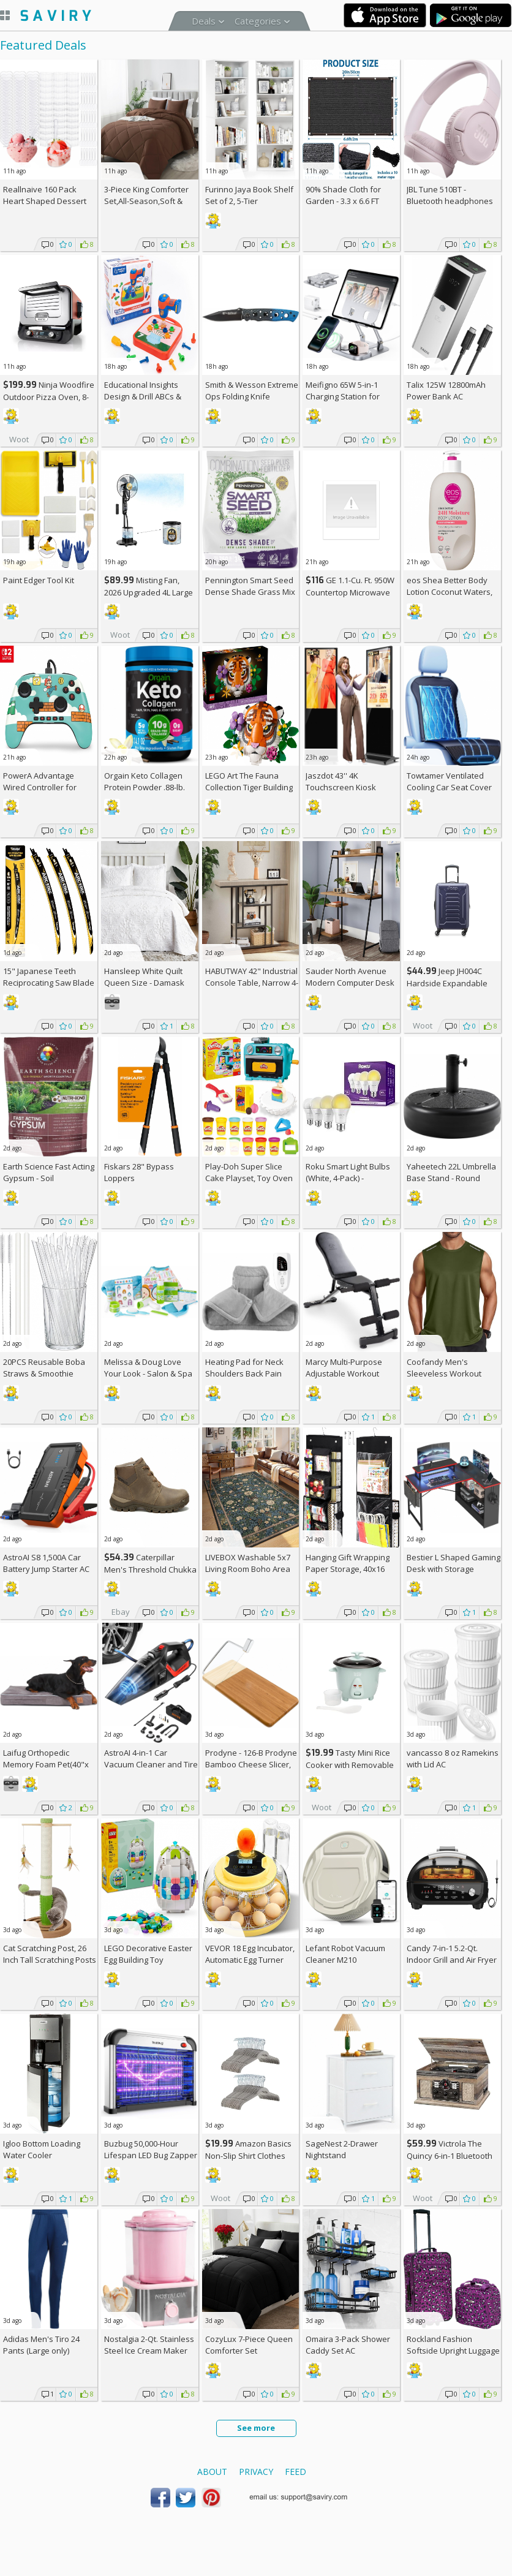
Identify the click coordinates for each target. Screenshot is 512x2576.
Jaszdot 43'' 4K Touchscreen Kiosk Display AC (341, 787)
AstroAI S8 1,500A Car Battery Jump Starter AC (46, 1563)
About (212, 2471)
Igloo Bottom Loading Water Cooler (41, 2149)
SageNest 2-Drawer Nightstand (342, 2149)
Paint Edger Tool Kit (38, 580)
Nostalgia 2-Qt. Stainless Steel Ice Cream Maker (149, 2344)
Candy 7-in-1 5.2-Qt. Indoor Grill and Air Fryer (452, 1954)
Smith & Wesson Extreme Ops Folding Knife (251, 390)
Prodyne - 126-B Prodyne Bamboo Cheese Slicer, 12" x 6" (251, 1764)
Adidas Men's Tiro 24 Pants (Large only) (41, 2344)
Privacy (256, 2471)
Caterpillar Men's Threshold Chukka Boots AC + (150, 1569)
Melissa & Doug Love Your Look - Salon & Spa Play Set (148, 1373)
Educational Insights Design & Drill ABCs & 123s (142, 396)
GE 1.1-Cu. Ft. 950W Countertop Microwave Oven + (350, 592)
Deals (204, 21)
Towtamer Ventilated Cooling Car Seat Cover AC (449, 787)
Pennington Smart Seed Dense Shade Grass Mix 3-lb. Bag (250, 592)
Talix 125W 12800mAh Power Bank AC (446, 390)
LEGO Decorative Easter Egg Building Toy (148, 1954)
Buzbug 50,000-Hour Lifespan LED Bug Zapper (150, 2149)
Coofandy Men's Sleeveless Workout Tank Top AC (444, 1373)
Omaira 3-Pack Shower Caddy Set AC (348, 2344)
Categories (258, 21)
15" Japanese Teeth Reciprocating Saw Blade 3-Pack (48, 982)
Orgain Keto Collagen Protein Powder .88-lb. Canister (144, 787)
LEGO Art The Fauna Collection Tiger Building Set (249, 787)
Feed (295, 2471)
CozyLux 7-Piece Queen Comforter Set (249, 2344)
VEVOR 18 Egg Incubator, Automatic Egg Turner (250, 1954)
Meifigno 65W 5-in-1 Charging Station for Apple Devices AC (343, 396)
